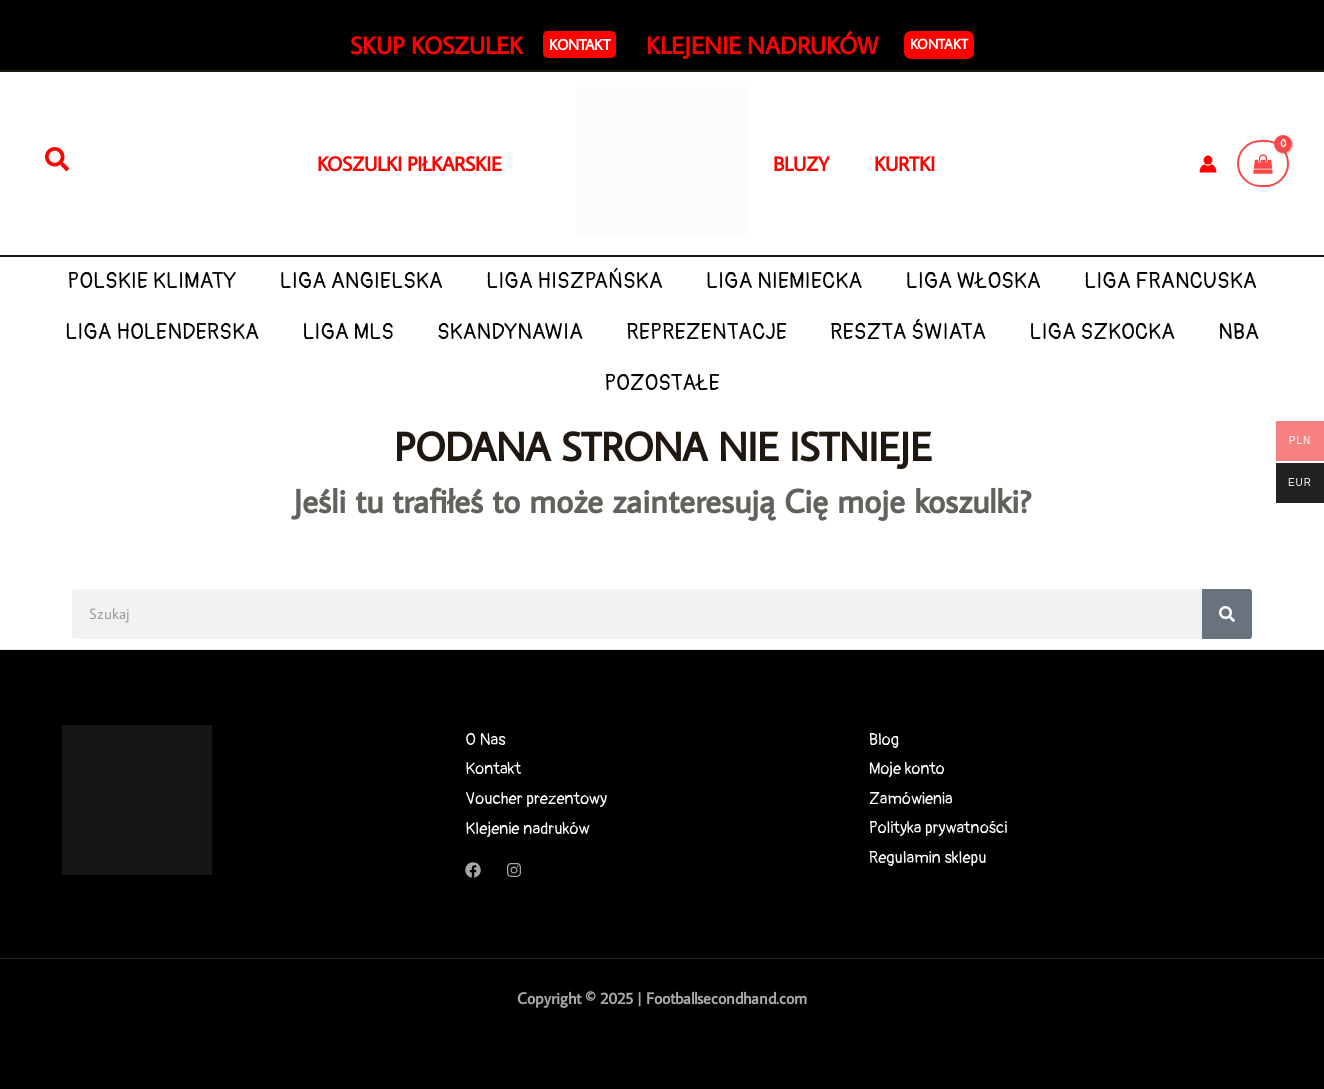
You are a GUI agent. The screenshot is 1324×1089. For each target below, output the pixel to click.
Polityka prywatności (939, 828)
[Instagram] (514, 870)
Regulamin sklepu (928, 858)
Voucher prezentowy (536, 798)
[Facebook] (473, 870)
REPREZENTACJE (706, 332)
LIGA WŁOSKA (972, 281)
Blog (884, 739)
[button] (579, 44)
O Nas (485, 739)
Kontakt (939, 44)
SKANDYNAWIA (510, 332)
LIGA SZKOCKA (1102, 332)
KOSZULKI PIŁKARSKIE (409, 163)
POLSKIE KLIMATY (151, 281)
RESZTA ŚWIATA (908, 332)
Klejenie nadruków (527, 828)
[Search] (1227, 614)
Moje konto (907, 768)
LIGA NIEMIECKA (784, 281)
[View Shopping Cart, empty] (1263, 163)
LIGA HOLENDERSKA (162, 332)
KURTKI (904, 163)
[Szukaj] (57, 160)
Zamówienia (911, 798)
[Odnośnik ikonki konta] (1208, 164)
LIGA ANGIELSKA (361, 281)
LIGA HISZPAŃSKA (574, 281)
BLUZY (823, 163)
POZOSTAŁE (662, 383)
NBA (1238, 332)
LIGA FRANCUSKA (1170, 281)
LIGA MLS (348, 332)
